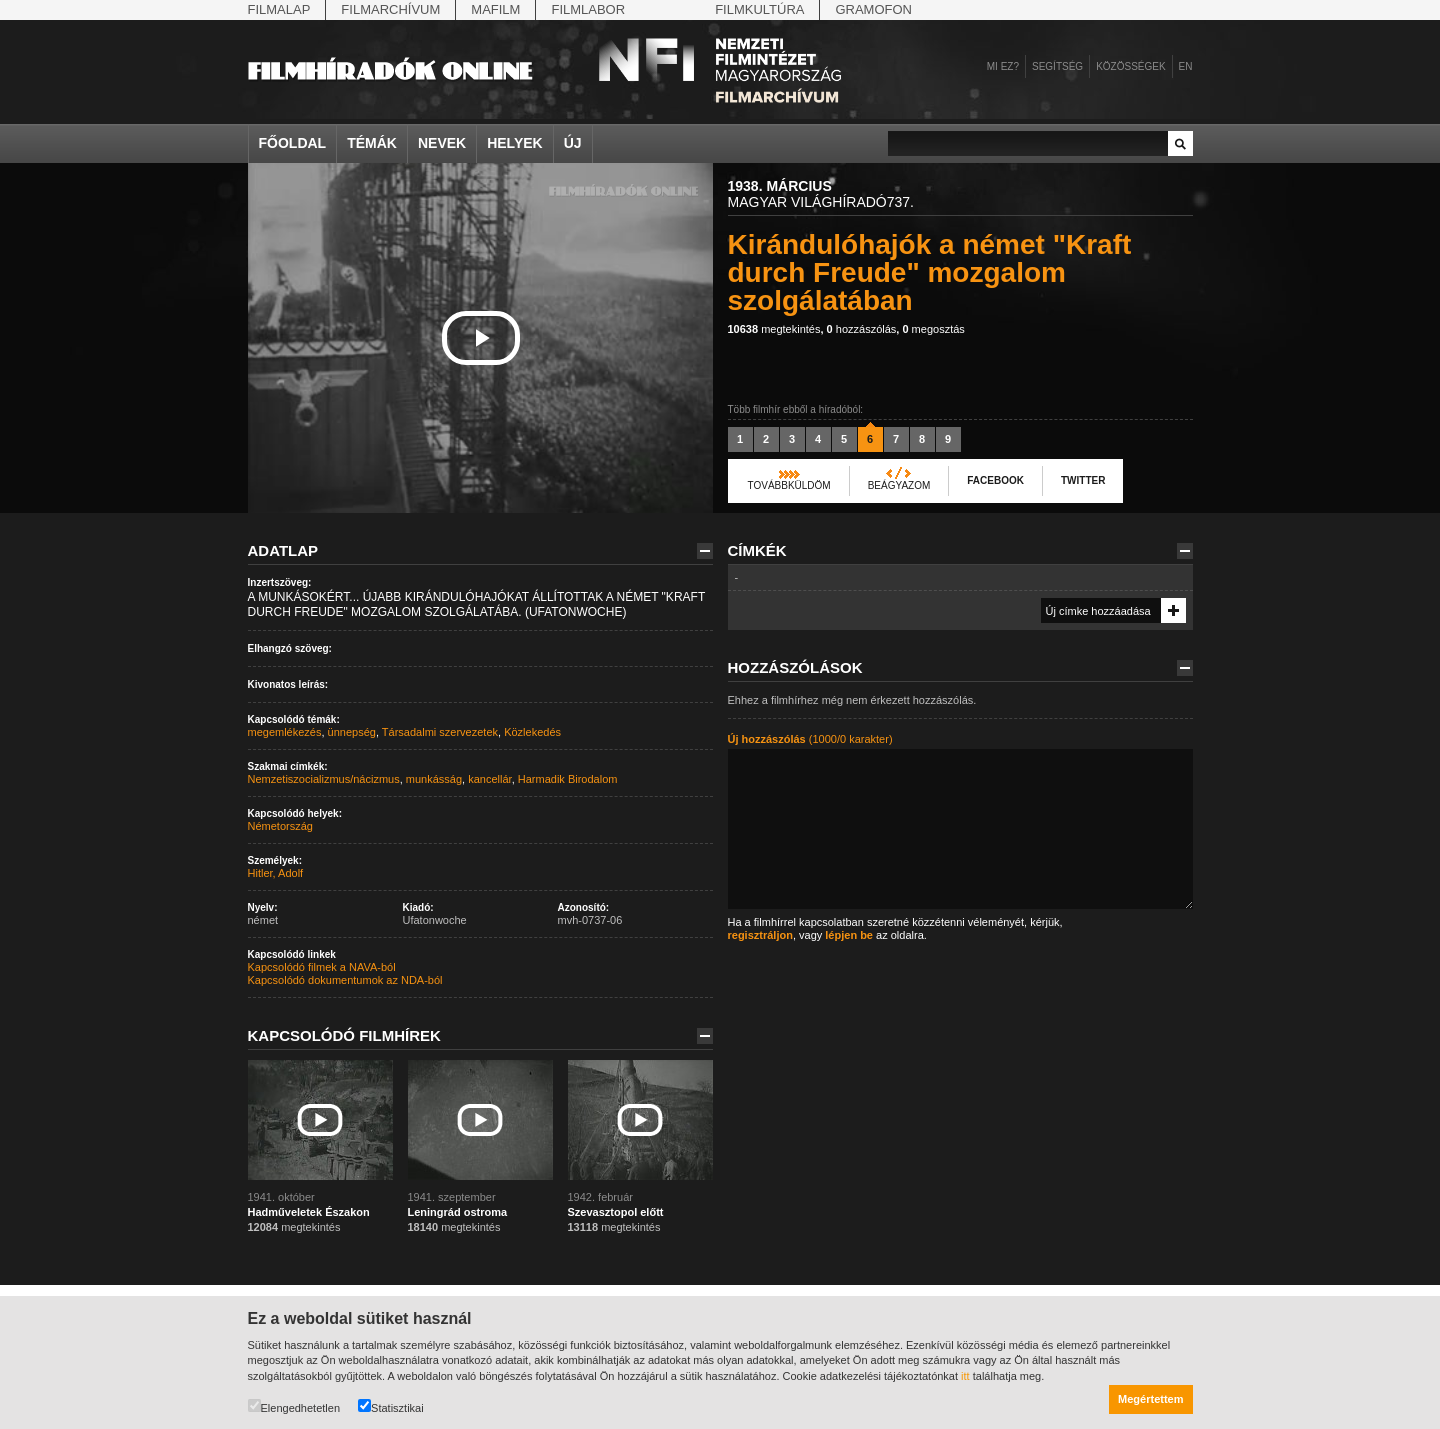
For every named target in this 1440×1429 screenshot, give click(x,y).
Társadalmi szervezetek (440, 732)
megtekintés (774, 329)
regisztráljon (760, 935)
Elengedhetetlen (294, 1406)
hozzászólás (862, 329)
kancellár (489, 779)
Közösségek (1130, 66)
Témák (372, 143)
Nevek (442, 143)
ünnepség (352, 732)
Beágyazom (899, 485)
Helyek (515, 143)
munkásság (434, 779)
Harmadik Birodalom (568, 779)
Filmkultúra (759, 9)
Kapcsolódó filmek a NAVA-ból (322, 967)
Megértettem (1150, 1399)
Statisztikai (391, 1406)
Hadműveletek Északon (309, 1212)
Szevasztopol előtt (616, 1212)
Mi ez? (1003, 66)
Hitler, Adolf (276, 873)
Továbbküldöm (789, 485)
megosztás (933, 329)
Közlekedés (532, 732)
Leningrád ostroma (458, 1212)
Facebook (995, 480)
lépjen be (849, 935)
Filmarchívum (390, 9)
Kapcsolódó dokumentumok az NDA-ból (345, 980)
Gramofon (873, 9)
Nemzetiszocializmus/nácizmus (324, 779)
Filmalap (279, 9)
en (1186, 66)
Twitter (1083, 480)
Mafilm (495, 9)
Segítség (1057, 66)
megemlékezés (285, 732)
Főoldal (293, 143)
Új (573, 143)
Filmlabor (588, 9)
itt (965, 1376)
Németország (280, 826)
